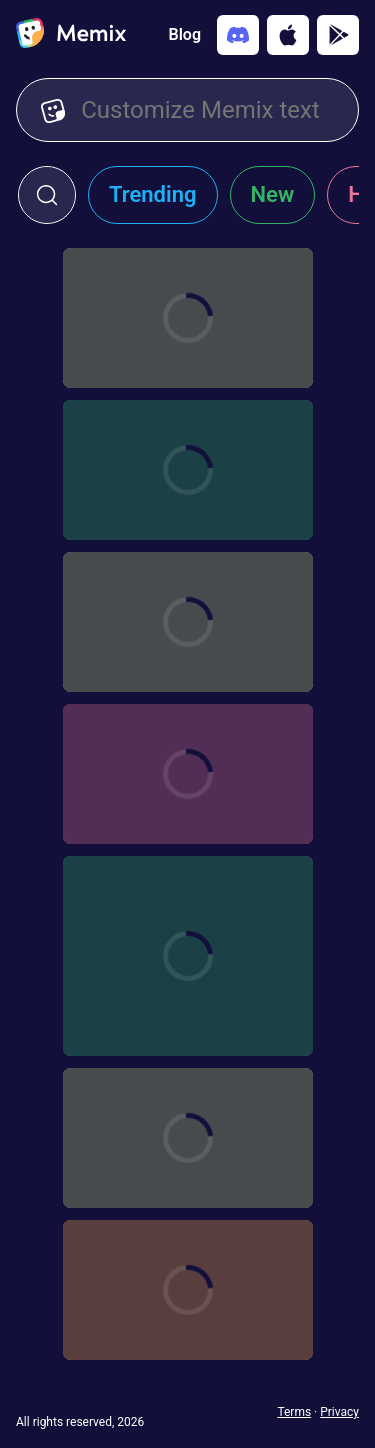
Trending (153, 194)
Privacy (339, 1412)
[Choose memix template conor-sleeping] (188, 956)
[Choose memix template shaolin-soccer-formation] (188, 622)
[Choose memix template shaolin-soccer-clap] (188, 470)
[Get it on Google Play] (338, 35)
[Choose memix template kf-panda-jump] (188, 1290)
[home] (71, 35)
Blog (185, 34)
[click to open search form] (47, 195)
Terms (294, 1412)
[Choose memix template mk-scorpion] (188, 318)
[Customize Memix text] (207, 110)
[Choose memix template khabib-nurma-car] (188, 774)
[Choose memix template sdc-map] (188, 1138)
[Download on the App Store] (288, 35)
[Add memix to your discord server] (238, 35)
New (273, 194)
